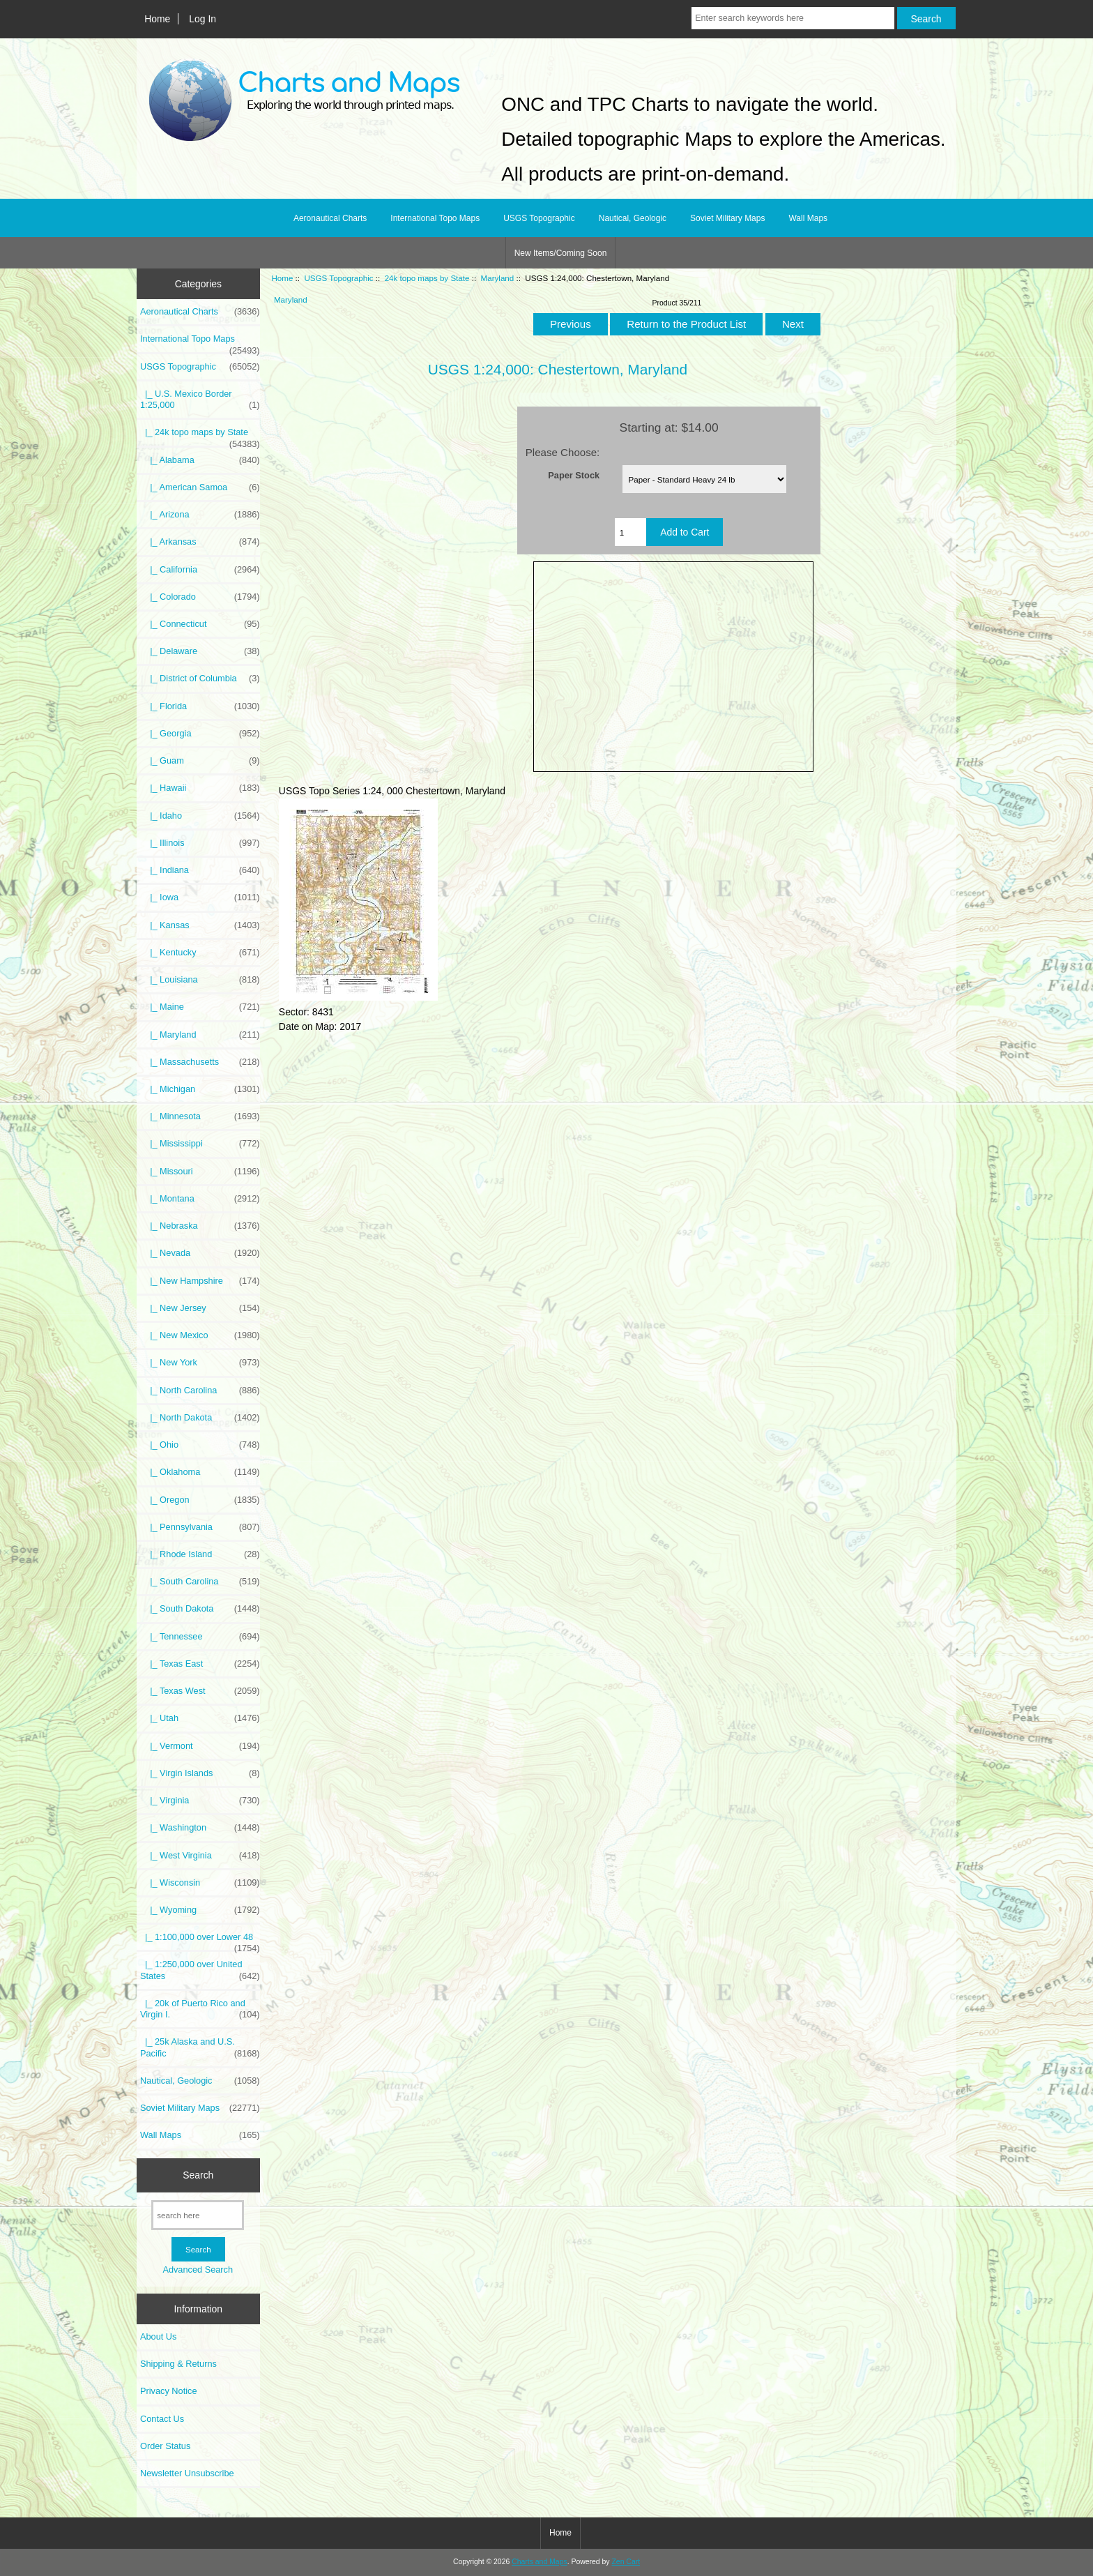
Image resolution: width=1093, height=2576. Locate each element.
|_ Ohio (200, 1444)
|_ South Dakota (200, 1608)
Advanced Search (197, 2269)
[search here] (197, 2215)
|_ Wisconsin (200, 1882)
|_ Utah (200, 1718)
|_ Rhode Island (200, 1554)
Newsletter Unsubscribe (187, 2473)
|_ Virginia (200, 1800)
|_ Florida (200, 706)
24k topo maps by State (427, 277)
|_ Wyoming (200, 1910)
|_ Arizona (200, 514)
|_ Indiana (200, 870)
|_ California (200, 569)
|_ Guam (200, 760)
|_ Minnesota (200, 1116)
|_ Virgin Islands (200, 1773)
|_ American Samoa (200, 487)
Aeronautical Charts (330, 218)
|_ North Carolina (200, 1390)
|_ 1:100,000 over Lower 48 (200, 1941)
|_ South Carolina (200, 1581)
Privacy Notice (168, 2391)
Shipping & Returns (178, 2363)
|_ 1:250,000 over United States (200, 1970)
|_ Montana (200, 1198)
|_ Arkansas (200, 541)
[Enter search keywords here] (792, 18)
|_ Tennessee (200, 1636)
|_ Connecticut (200, 624)
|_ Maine (200, 1007)
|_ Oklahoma (200, 1472)
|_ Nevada (200, 1253)
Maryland (497, 277)
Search (198, 2175)
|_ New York (200, 1362)
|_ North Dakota (200, 1417)
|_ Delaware (200, 651)
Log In (202, 18)
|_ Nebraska (200, 1226)
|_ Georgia (200, 733)
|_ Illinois (200, 843)
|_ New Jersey (200, 1308)
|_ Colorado (200, 597)
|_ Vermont (200, 1746)
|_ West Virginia (200, 1855)
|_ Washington (200, 1827)
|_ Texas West (200, 1691)
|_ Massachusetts (200, 1062)
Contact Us (162, 2419)
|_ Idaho (200, 815)
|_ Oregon (200, 1500)
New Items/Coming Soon (560, 253)
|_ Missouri (200, 1171)
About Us (158, 2336)
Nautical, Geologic (632, 218)
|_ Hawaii (200, 788)
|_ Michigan (200, 1089)
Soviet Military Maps (727, 218)
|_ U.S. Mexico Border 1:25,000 (200, 399)
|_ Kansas (200, 925)
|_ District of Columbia (200, 678)
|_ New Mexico (200, 1335)
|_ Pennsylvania (200, 1527)
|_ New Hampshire (200, 1281)
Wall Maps (807, 218)
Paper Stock (573, 474)
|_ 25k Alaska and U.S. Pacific (200, 2047)
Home (157, 18)
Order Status (165, 2446)
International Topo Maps (435, 218)
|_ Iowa (200, 897)
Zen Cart (625, 2562)
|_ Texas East (200, 1663)
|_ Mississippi (200, 1143)
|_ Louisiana (200, 979)
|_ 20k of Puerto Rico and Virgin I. (200, 2009)
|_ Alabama (200, 460)
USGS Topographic (338, 277)
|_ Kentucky (200, 952)
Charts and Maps (539, 2562)
